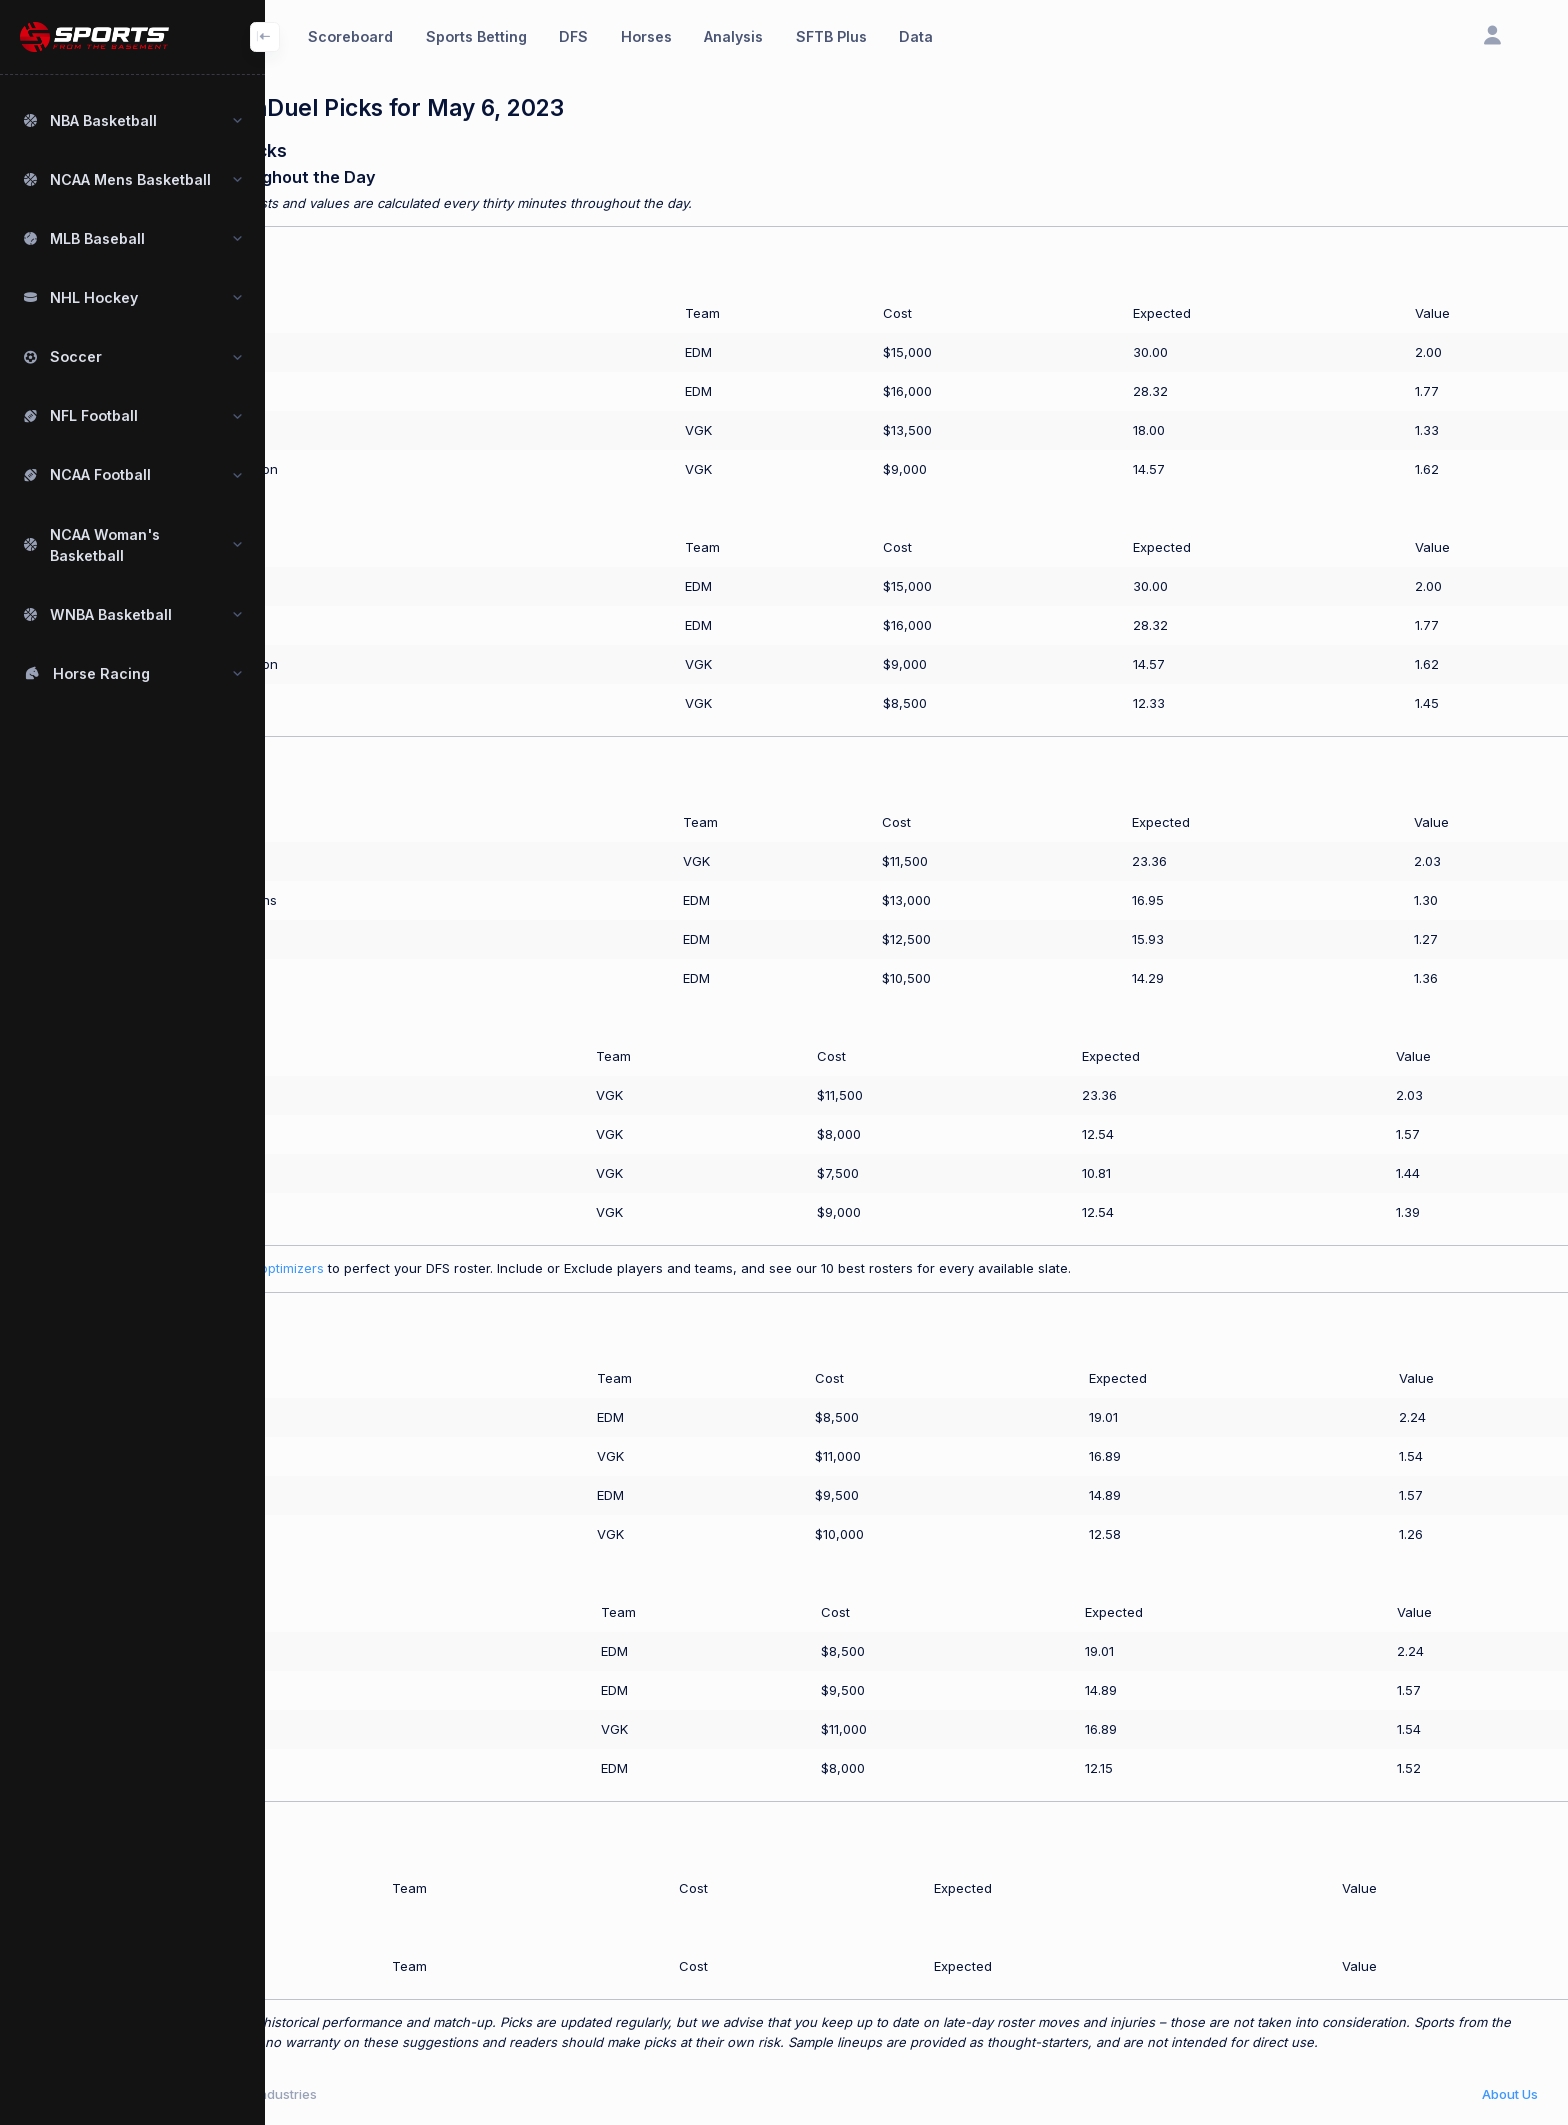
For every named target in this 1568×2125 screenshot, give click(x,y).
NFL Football (94, 415)
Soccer (76, 356)
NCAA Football (100, 474)
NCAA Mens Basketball (130, 179)
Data (916, 36)
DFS (573, 36)
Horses (646, 36)
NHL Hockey (94, 297)
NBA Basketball (103, 120)
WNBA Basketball (111, 614)
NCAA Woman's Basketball (105, 545)
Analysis (733, 36)
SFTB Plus (831, 36)
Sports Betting (476, 36)
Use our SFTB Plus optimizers (356, 1268)
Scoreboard (350, 36)
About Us (1510, 2094)
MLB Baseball (97, 238)
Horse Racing (101, 673)
